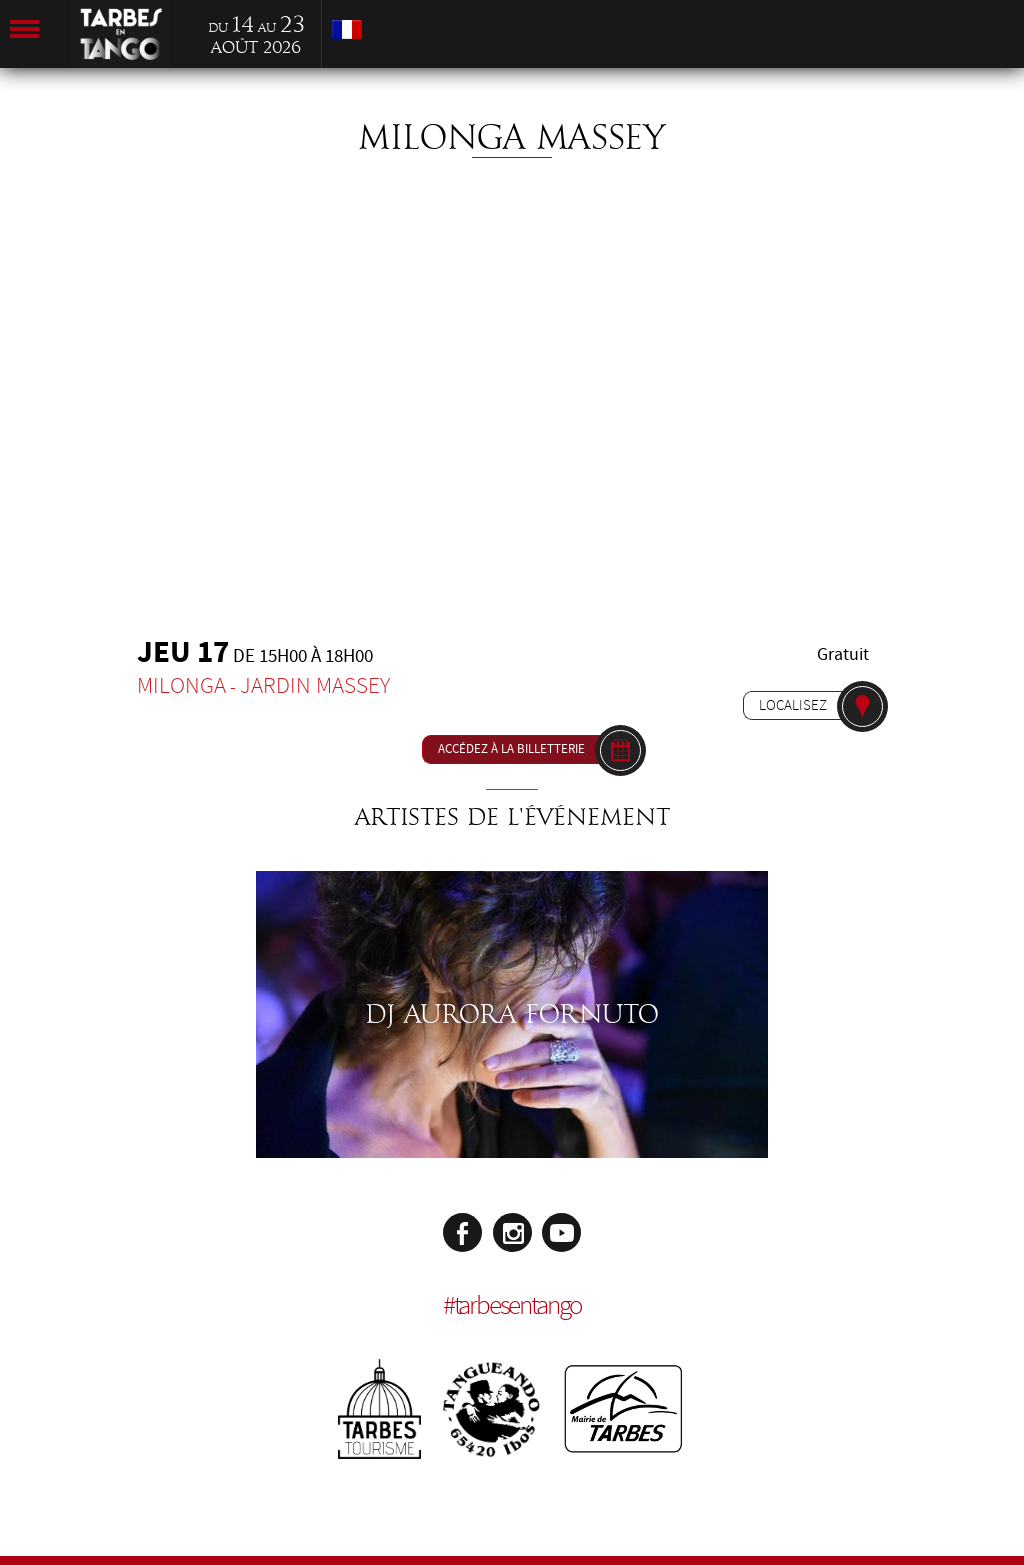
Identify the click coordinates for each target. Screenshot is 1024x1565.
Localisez (793, 705)
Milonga (181, 685)
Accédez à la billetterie (511, 749)
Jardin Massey (315, 685)
